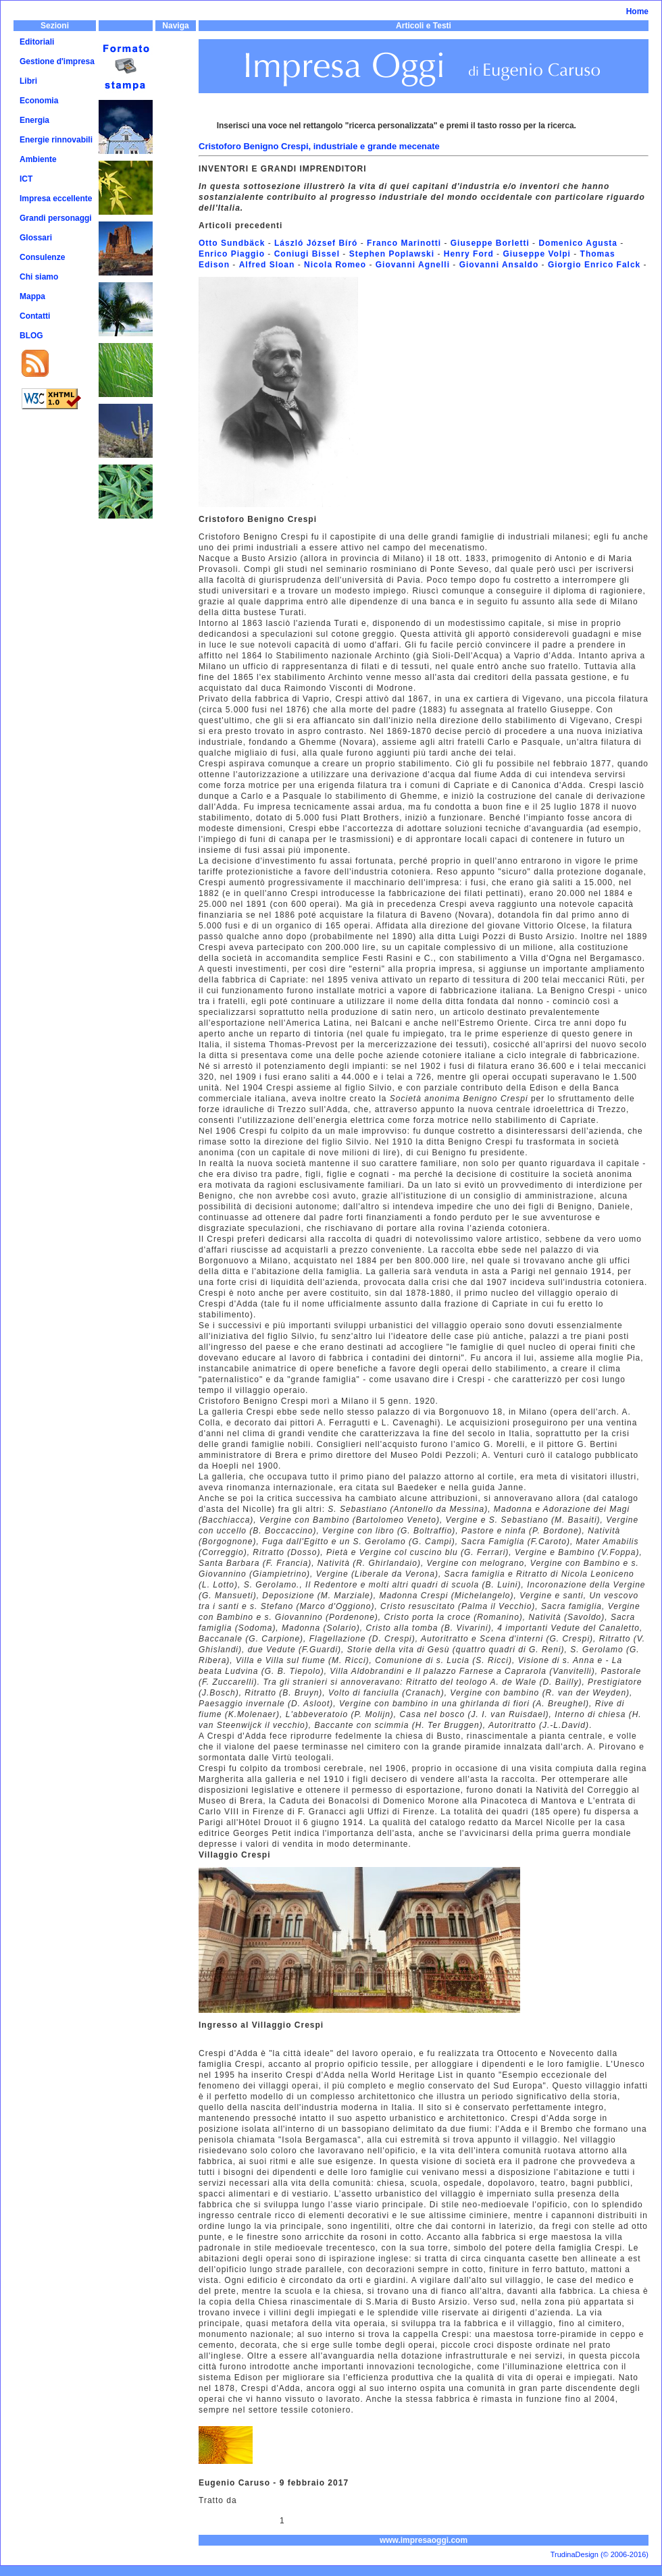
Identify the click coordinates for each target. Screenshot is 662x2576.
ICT (26, 179)
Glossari (36, 237)
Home (637, 11)
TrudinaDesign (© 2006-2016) (599, 2554)
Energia (34, 120)
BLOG (31, 335)
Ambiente (38, 159)
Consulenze (42, 257)
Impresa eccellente (56, 198)
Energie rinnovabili (56, 139)
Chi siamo (39, 277)
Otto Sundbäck (232, 243)
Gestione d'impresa (57, 61)
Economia (39, 100)
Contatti (35, 316)
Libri (28, 81)
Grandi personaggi (56, 218)
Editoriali (37, 42)
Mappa (32, 296)
